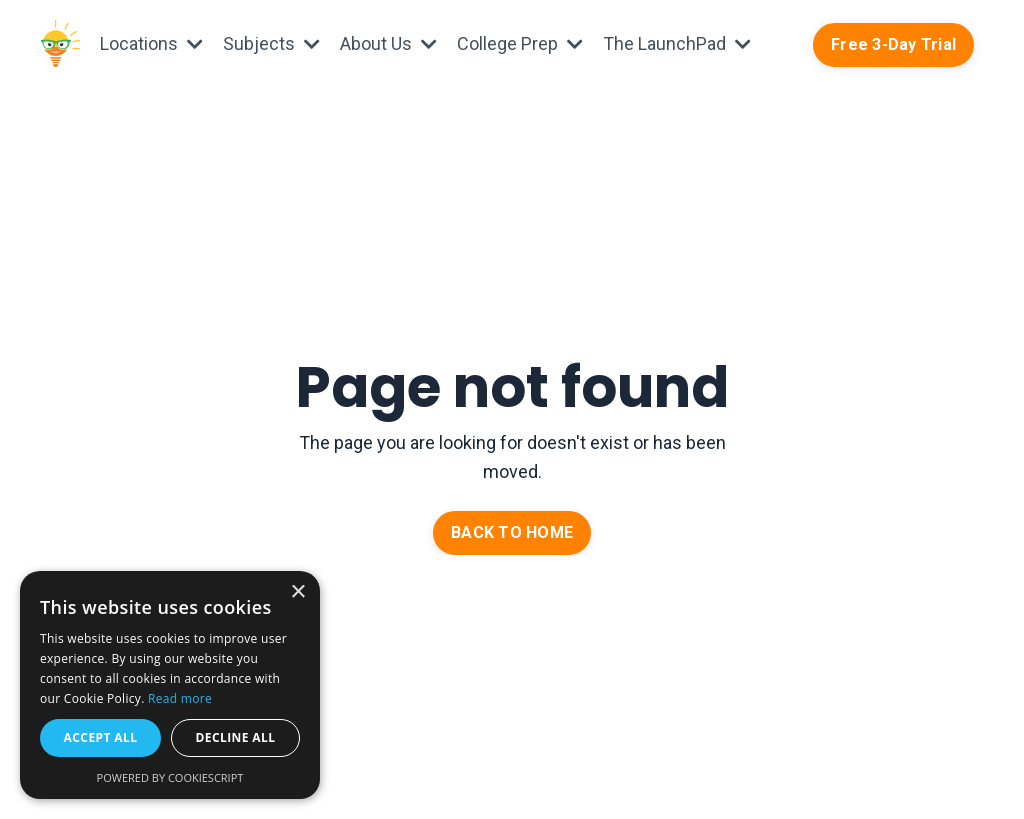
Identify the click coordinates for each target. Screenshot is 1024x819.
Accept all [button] (101, 737)
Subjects (271, 43)
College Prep (520, 43)
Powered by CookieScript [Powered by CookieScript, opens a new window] (170, 777)
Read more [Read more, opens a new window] (180, 698)
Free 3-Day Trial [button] (893, 44)
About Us (388, 43)
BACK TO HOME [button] (512, 532)
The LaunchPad (677, 43)
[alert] (170, 685)
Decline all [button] (236, 737)
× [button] (297, 592)
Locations (151, 43)
